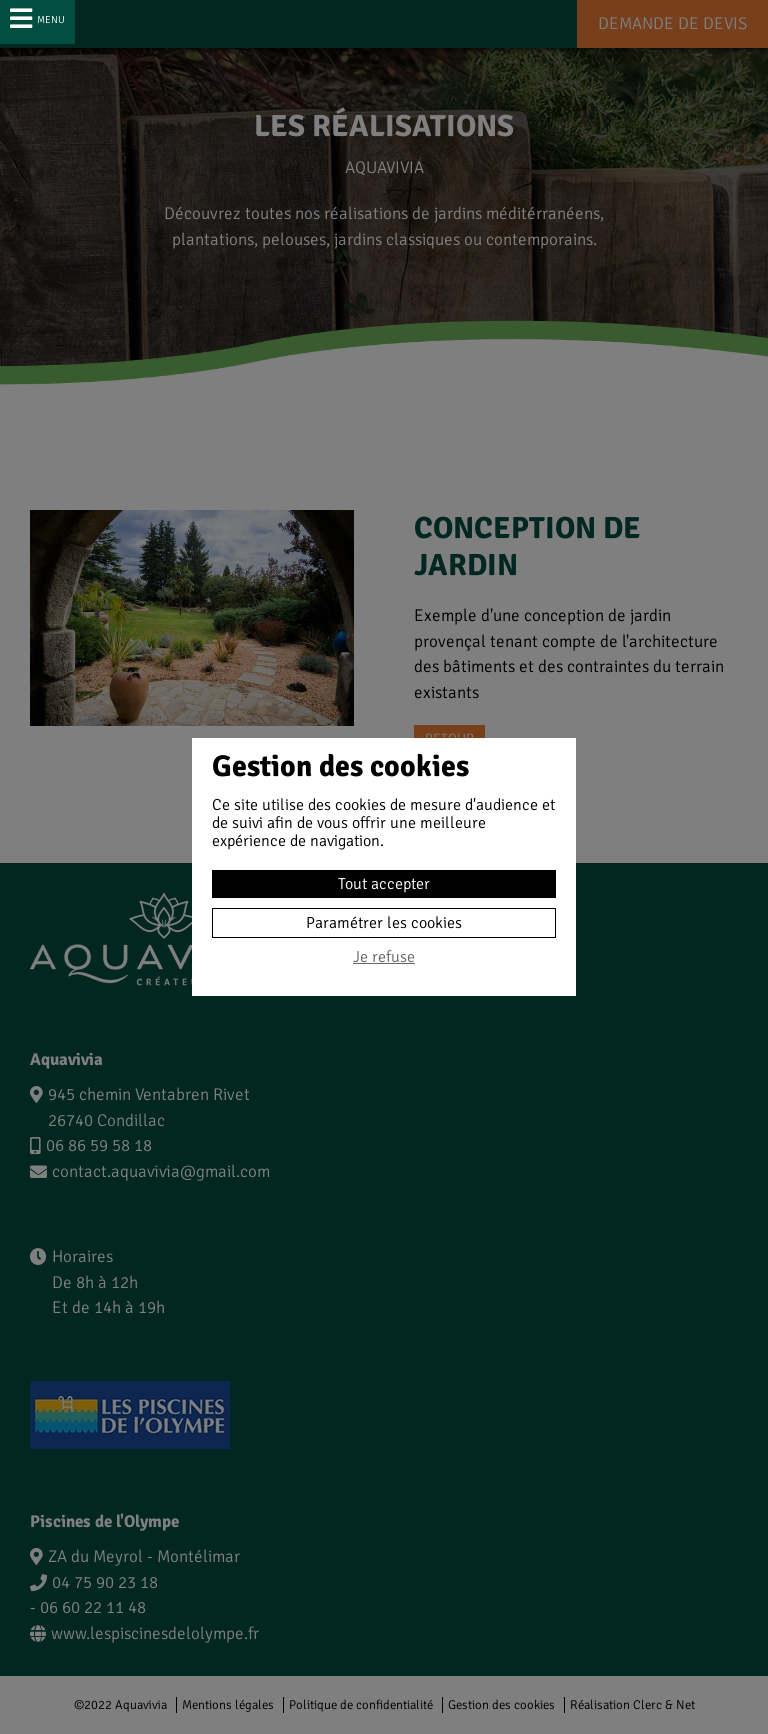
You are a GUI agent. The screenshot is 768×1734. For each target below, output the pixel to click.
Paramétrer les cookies (384, 923)
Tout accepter (384, 884)
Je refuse (384, 957)
